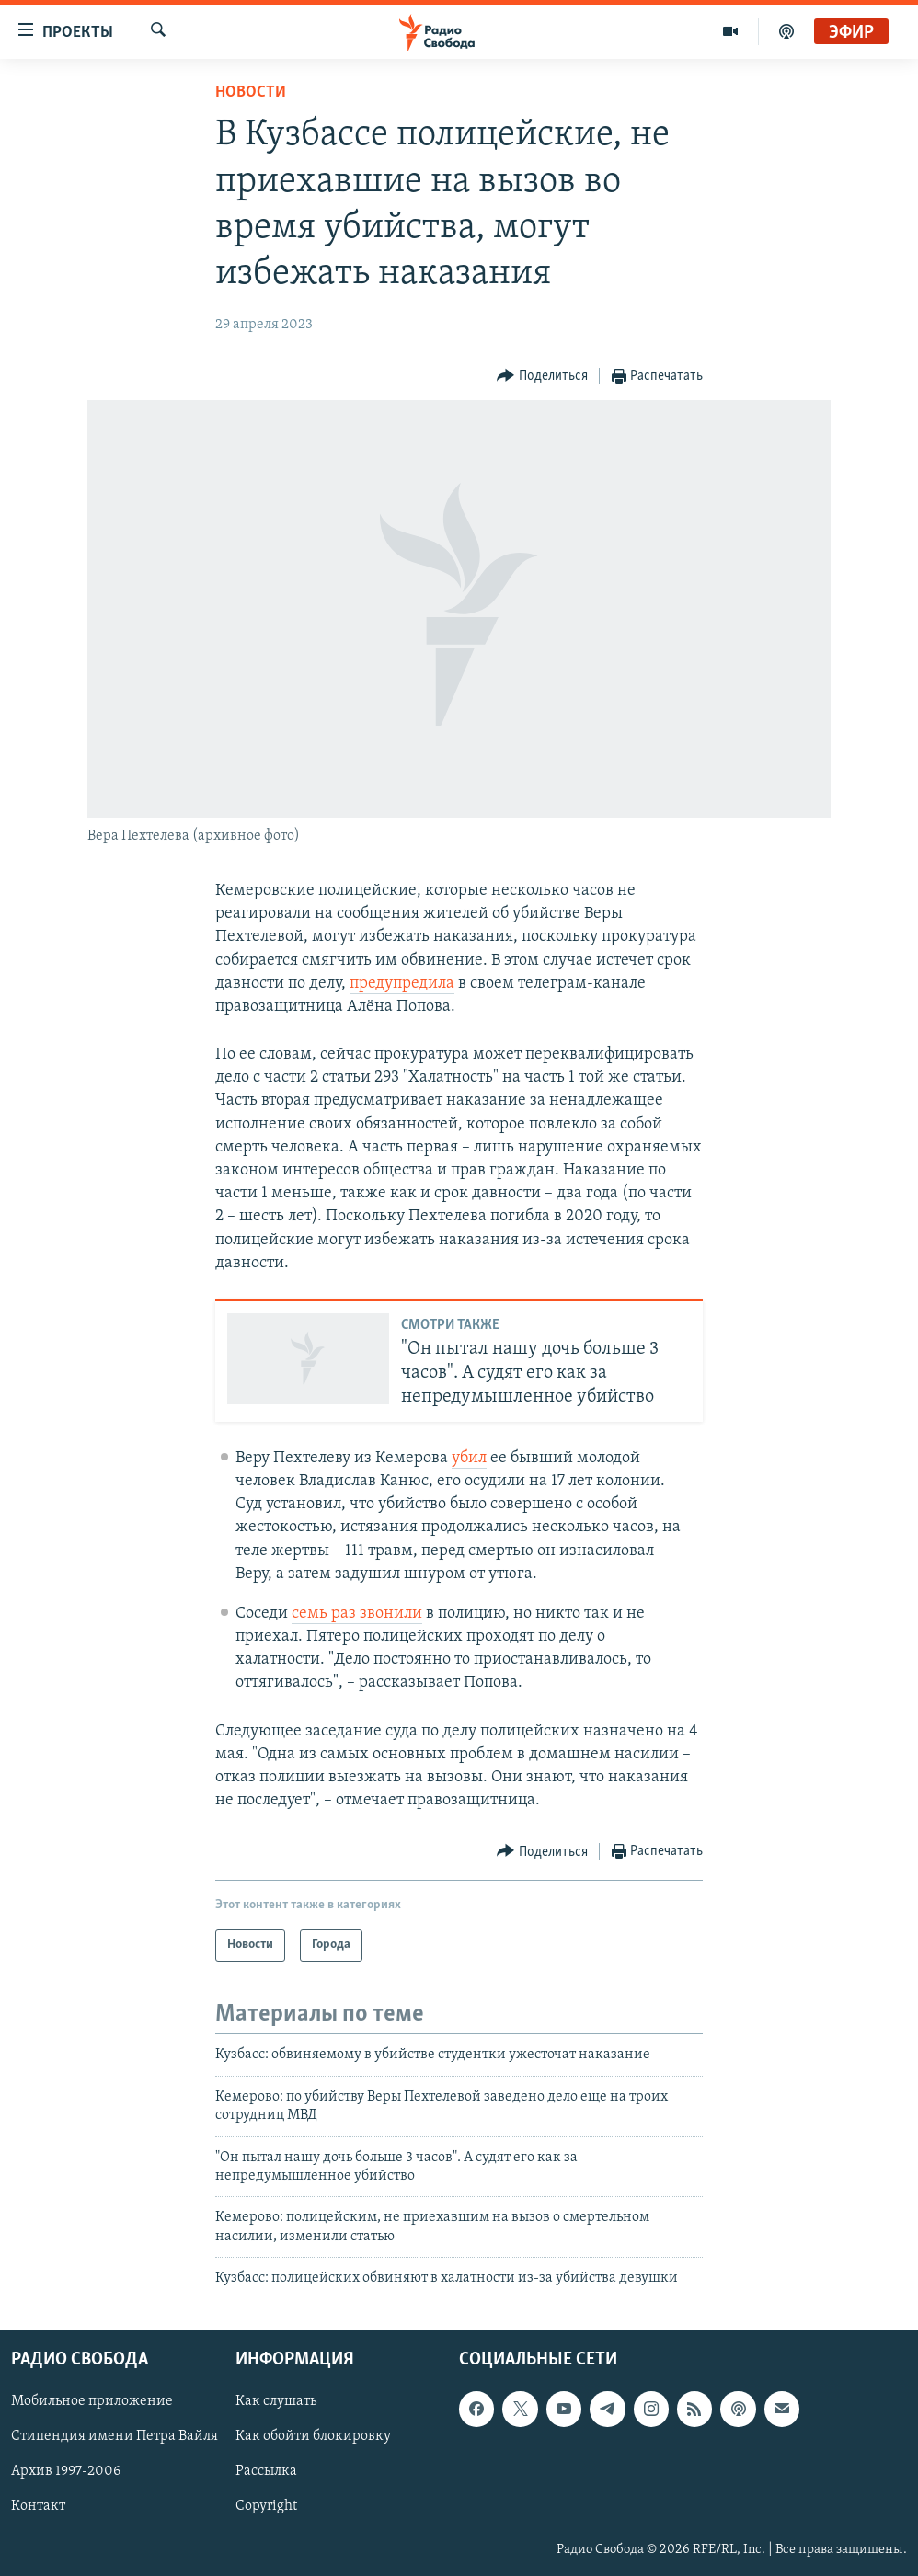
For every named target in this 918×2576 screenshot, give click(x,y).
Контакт (38, 2506)
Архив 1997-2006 (65, 2471)
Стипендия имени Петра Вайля (114, 2436)
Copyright (266, 2506)
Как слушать (275, 2401)
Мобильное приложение (92, 2401)
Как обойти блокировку (313, 2436)
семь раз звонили (357, 1613)
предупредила (402, 983)
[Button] (542, 376)
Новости (250, 92)
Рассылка (266, 2471)
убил (469, 1458)
